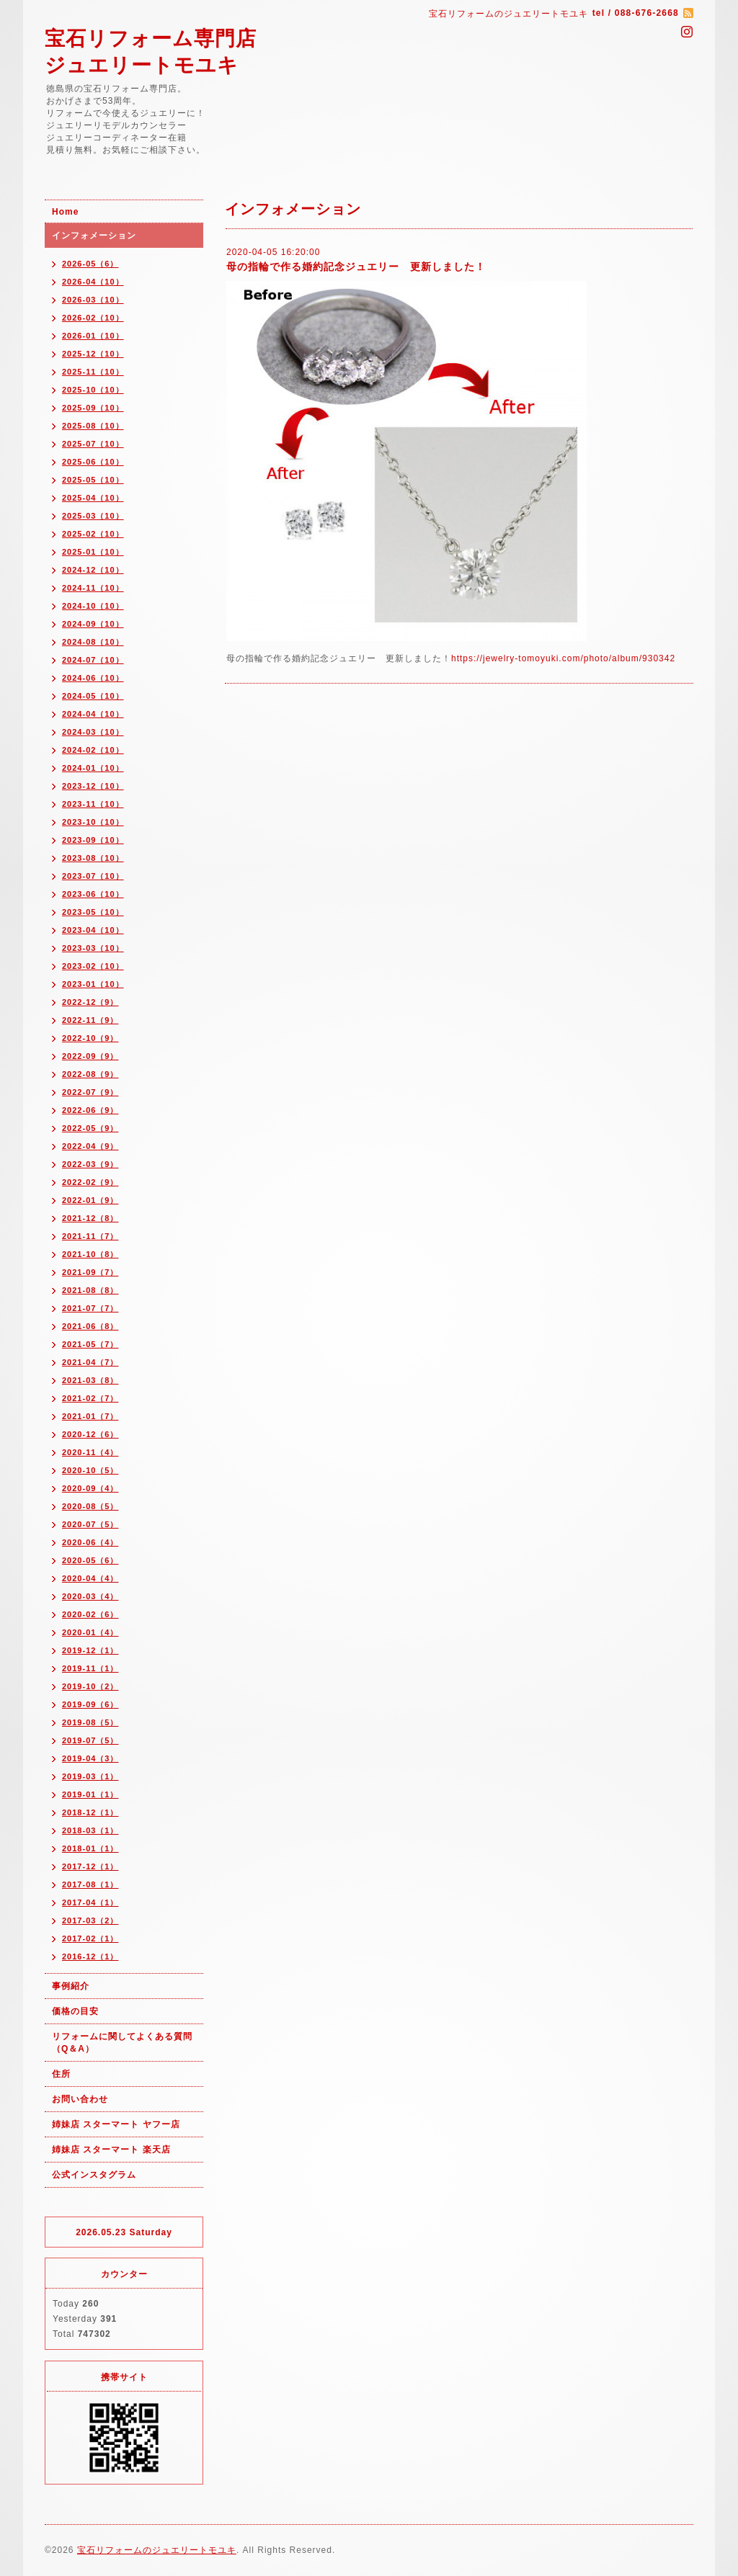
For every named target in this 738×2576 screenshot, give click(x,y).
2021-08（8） (90, 1290)
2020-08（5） (90, 1506)
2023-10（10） (93, 822)
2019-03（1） (90, 1776)
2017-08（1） (90, 1884)
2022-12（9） (90, 1002)
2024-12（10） (93, 569)
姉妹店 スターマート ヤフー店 (116, 2124)
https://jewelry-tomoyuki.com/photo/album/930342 (563, 658)
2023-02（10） (93, 966)
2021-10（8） (90, 1254)
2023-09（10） (93, 840)
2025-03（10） (93, 515)
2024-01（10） (93, 768)
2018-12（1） (90, 1812)
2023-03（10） (93, 948)
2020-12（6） (90, 1434)
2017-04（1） (90, 1902)
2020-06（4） (90, 1542)
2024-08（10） (93, 642)
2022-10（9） (90, 1038)
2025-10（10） (93, 389)
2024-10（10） (93, 605)
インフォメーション (94, 236)
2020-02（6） (90, 1614)
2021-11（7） (90, 1236)
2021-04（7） (90, 1362)
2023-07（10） (93, 876)
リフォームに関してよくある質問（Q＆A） (122, 2042)
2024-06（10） (93, 678)
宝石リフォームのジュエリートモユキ (156, 2550)
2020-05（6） (90, 1560)
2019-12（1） (90, 1650)
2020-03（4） (90, 1596)
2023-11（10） (93, 804)
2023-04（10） (93, 930)
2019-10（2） (90, 1686)
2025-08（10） (93, 425)
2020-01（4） (90, 1632)
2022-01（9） (90, 1200)
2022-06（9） (90, 1110)
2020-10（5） (90, 1470)
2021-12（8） (90, 1218)
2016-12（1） (90, 1956)
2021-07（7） (90, 1308)
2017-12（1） (90, 1866)
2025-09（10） (93, 407)
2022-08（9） (90, 1074)
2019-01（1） (90, 1794)
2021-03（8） (90, 1380)
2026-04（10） (93, 281)
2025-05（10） (93, 479)
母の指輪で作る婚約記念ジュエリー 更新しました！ (356, 266)
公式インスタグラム (94, 2175)
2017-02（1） (90, 1938)
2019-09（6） (90, 1704)
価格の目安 (75, 2011)
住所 (61, 2074)
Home (65, 212)
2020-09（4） (90, 1488)
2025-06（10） (93, 461)
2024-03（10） (93, 732)
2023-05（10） (93, 912)
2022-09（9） (90, 1056)
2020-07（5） (90, 1524)
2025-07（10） (93, 443)
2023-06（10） (93, 894)
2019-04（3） (90, 1758)
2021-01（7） (90, 1416)
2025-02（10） (93, 533)
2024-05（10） (93, 696)
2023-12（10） (93, 786)
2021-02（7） (90, 1398)
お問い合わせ (80, 2099)
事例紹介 (70, 1986)
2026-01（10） (93, 335)
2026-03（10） (93, 299)
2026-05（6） (90, 263)
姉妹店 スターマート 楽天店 (111, 2150)
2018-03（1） (90, 1830)
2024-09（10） (93, 624)
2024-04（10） (93, 714)
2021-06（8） (90, 1326)
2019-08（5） (90, 1722)
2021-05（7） (90, 1344)
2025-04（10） (93, 497)
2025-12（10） (93, 353)
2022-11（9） (90, 1020)
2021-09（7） (90, 1272)
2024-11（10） (93, 587)
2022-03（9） (90, 1164)
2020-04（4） (90, 1578)
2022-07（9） (90, 1092)
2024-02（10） (93, 750)
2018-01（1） (90, 1848)
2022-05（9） (90, 1128)
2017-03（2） (90, 1920)
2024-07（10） (93, 660)
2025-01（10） (93, 551)
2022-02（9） (90, 1182)
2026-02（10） (93, 317)
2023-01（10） (93, 984)
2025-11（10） (93, 371)
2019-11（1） (90, 1668)
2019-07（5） (90, 1740)
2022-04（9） (90, 1146)
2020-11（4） (90, 1452)
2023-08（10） (93, 858)
